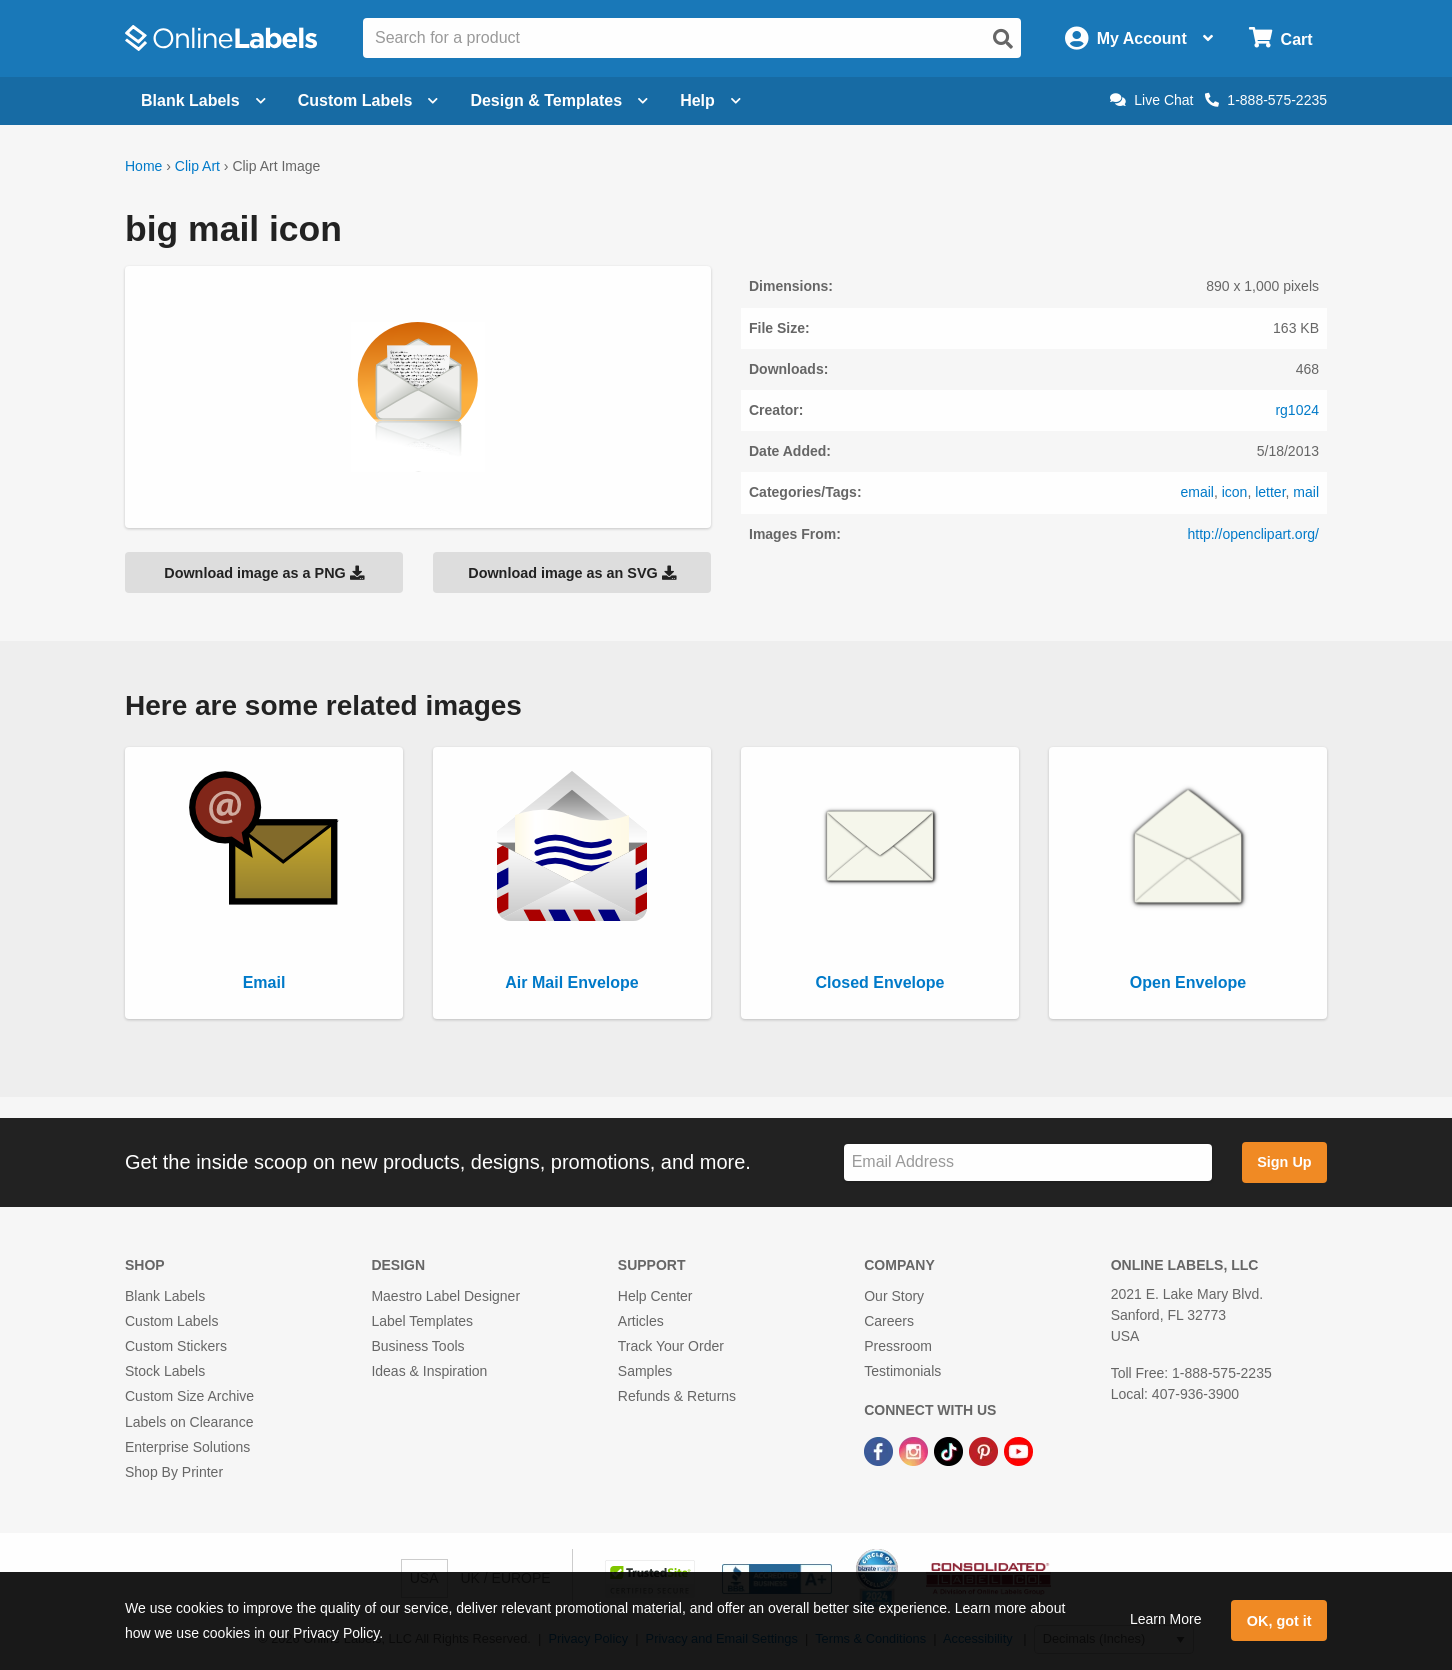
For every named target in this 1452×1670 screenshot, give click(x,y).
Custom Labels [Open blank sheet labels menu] (368, 100)
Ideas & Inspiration (429, 1371)
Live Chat (1151, 100)
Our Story (894, 1296)
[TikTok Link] (950, 1451)
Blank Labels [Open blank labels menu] (203, 100)
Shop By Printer (174, 1472)
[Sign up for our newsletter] (1028, 1162)
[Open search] (1003, 39)
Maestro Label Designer (445, 1296)
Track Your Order (671, 1346)
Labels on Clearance (189, 1422)
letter (1270, 492)
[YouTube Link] (1018, 1451)
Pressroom (898, 1346)
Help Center (655, 1296)
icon (1235, 492)
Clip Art (197, 166)
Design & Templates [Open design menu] (559, 100)
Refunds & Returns (677, 1396)
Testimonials (902, 1371)
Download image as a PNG (264, 573)
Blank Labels (165, 1296)
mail (1306, 492)
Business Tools (417, 1346)
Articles (641, 1321)
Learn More (1166, 1619)
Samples (645, 1371)
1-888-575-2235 (1266, 100)
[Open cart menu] (1280, 38)
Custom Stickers (176, 1346)
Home (143, 166)
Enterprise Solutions (187, 1447)
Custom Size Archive (189, 1396)
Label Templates (422, 1321)
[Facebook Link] (880, 1451)
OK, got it (1279, 1621)
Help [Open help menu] (710, 100)
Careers (889, 1321)
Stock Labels (165, 1371)
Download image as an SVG (572, 573)
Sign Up (1284, 1162)
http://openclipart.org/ (1253, 534)
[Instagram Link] (915, 1451)
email (1196, 492)
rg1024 (1297, 410)
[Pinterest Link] (985, 1451)
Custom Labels (171, 1321)
